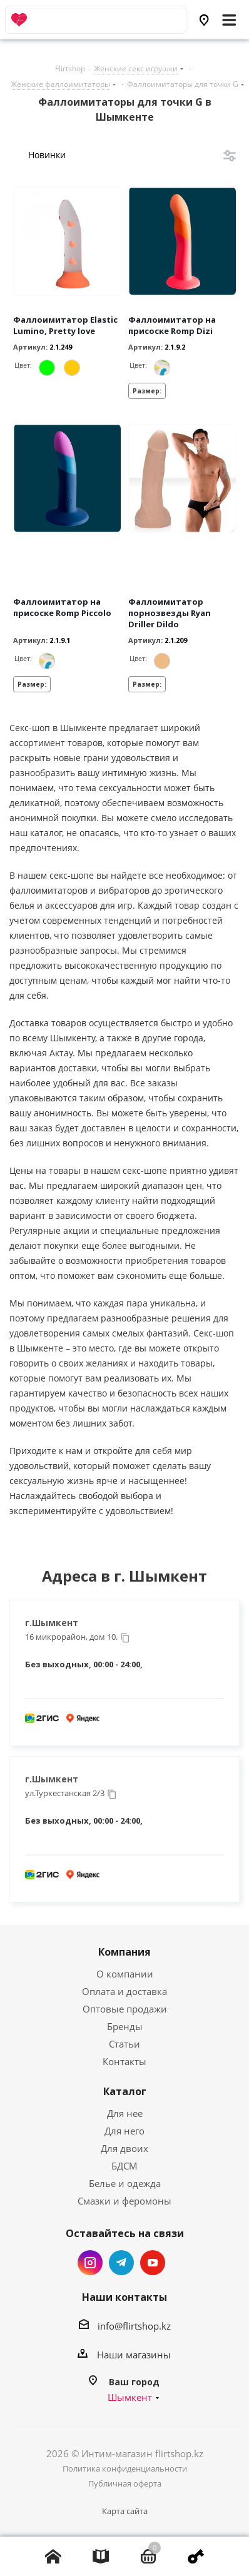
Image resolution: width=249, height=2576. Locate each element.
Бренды (125, 2026)
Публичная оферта (124, 2483)
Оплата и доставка (124, 1991)
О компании (124, 1973)
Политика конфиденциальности (125, 2468)
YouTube (152, 2262)
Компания (124, 1952)
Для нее (125, 2113)
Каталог (124, 2091)
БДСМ (124, 2165)
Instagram (90, 2262)
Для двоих (124, 2148)
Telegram (121, 2262)
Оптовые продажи (125, 2009)
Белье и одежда (125, 2183)
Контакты (124, 2061)
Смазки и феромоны (124, 2201)
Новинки (47, 155)
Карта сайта (125, 2511)
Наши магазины (134, 2354)
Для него (124, 2130)
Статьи (124, 2044)
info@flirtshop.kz (134, 2326)
